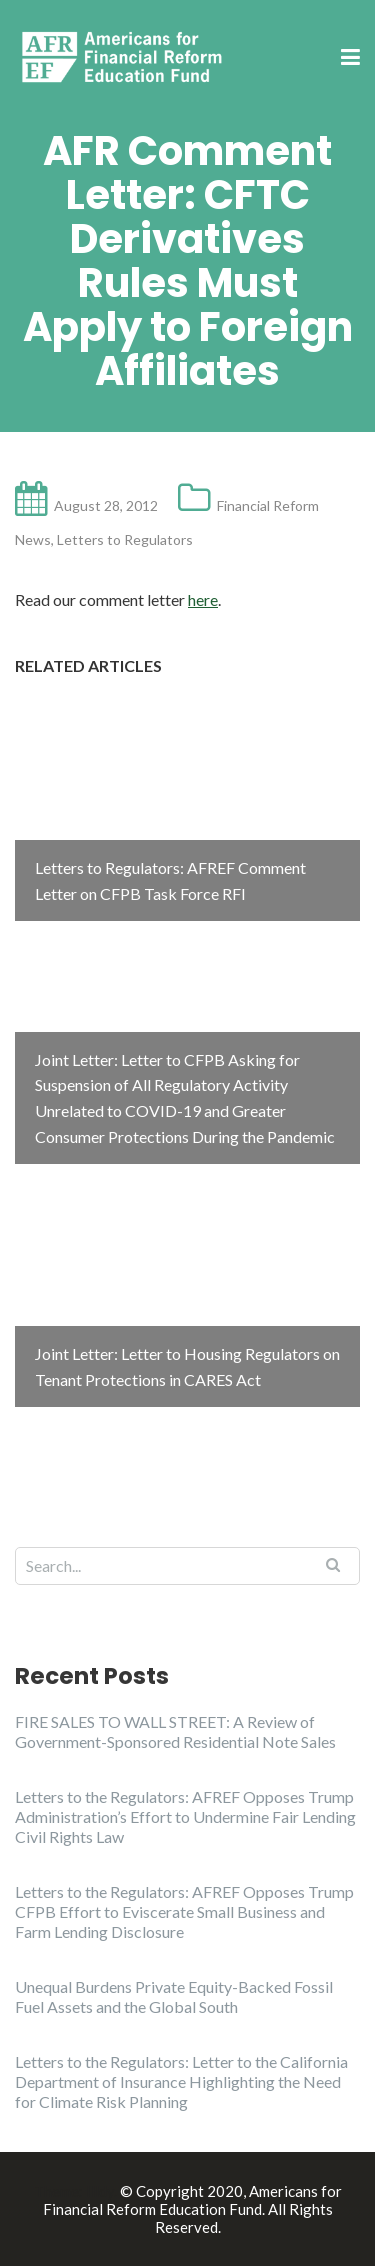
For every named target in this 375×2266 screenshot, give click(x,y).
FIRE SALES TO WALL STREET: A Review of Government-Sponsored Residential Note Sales (175, 1731)
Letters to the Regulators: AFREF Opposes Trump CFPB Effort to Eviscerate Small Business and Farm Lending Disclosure (184, 1911)
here (203, 599)
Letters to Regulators (125, 539)
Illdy (100, 2191)
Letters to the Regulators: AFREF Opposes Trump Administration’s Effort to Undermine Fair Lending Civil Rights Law (185, 1816)
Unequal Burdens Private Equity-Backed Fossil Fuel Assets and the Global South (174, 1996)
